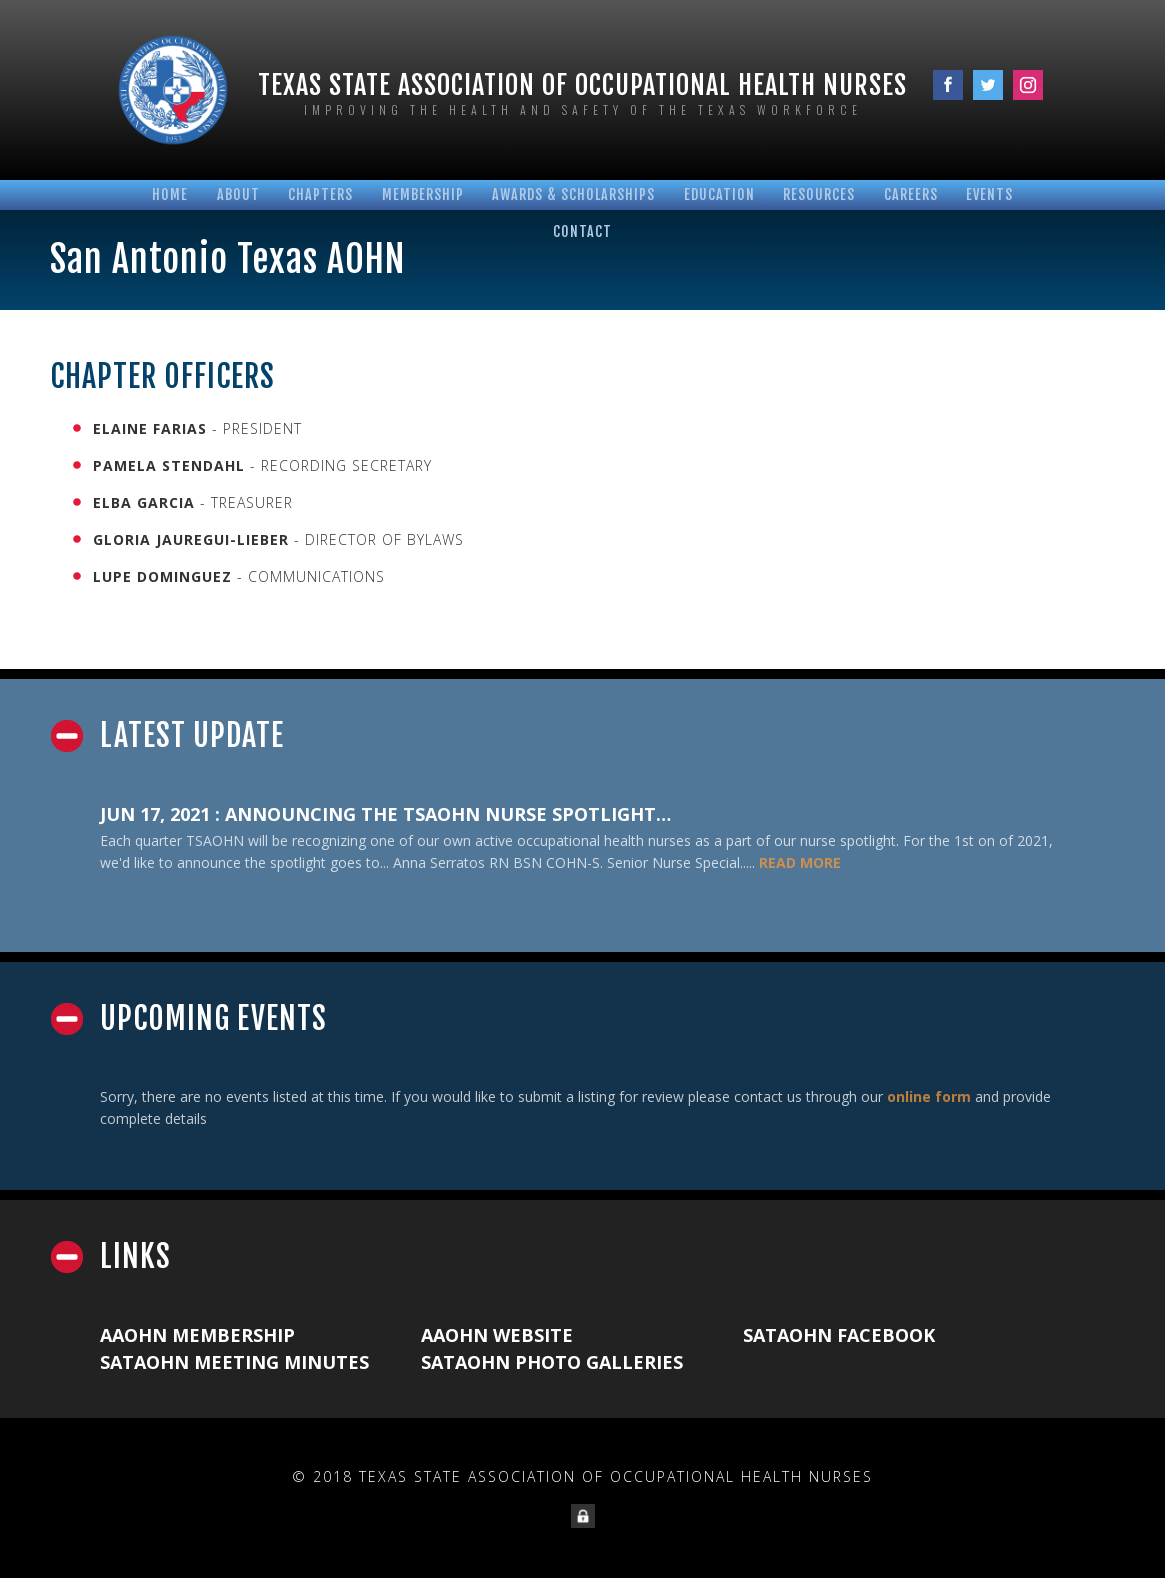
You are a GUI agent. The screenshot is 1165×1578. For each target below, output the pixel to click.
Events (989, 194)
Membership (423, 194)
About (238, 194)
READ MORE (800, 862)
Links (135, 1257)
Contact (582, 231)
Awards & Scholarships (573, 194)
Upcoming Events (213, 1019)
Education (719, 194)
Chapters (320, 194)
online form (929, 1096)
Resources (819, 194)
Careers (911, 194)
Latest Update (192, 736)
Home (170, 194)
